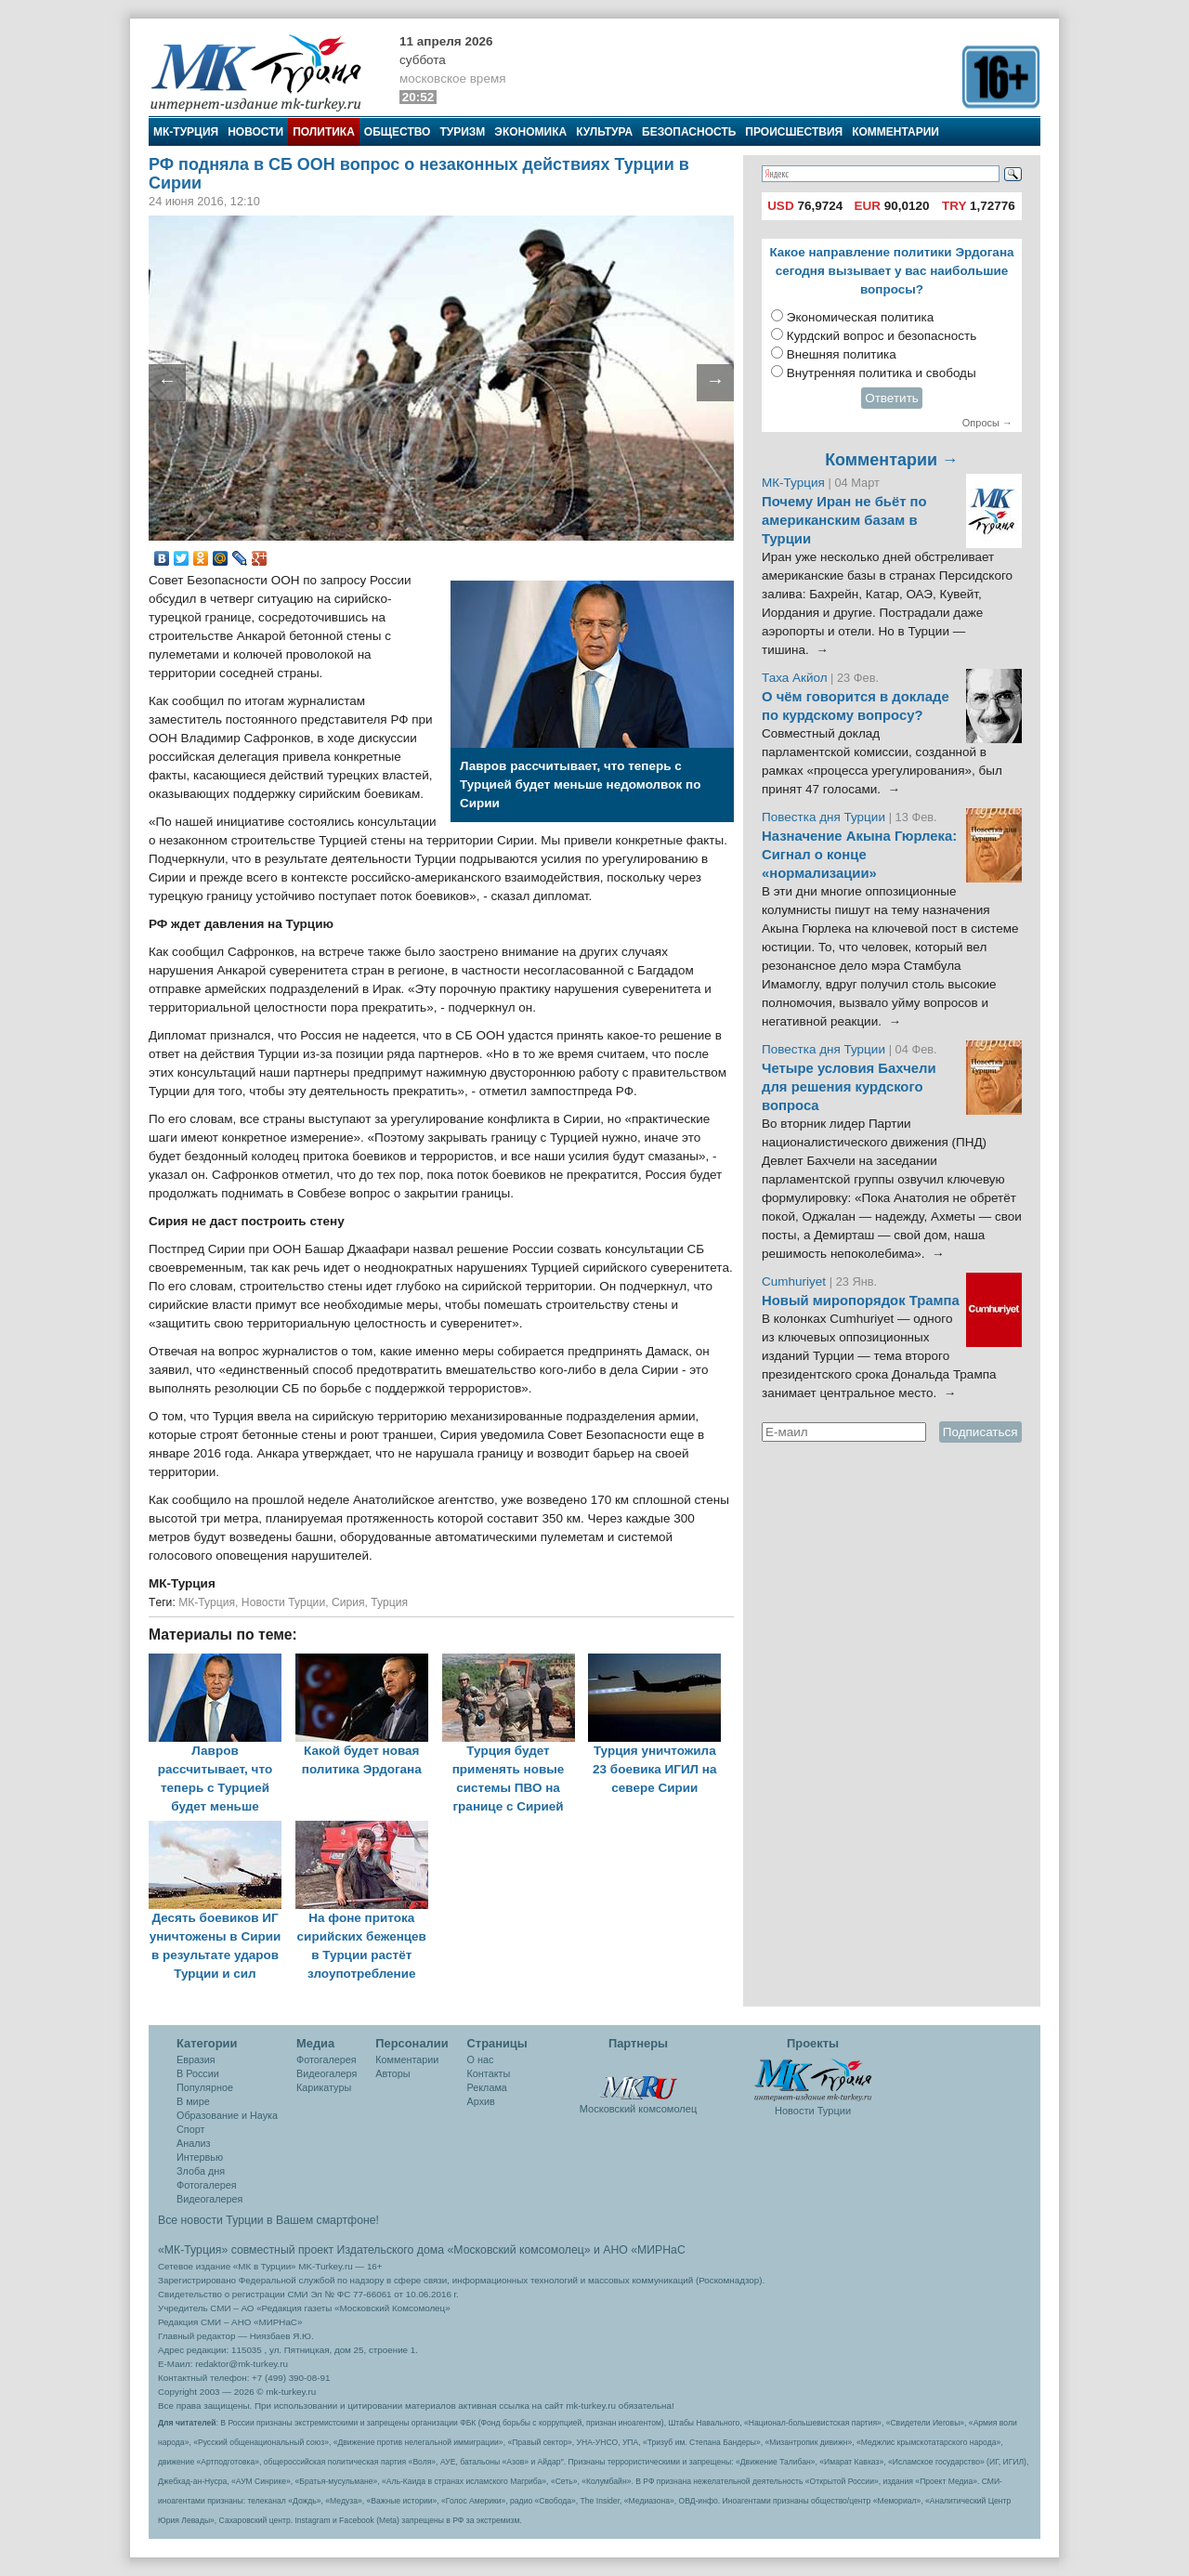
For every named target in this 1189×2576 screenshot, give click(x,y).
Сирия (348, 1602)
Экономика (530, 131)
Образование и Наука (227, 2115)
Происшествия (794, 131)
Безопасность (689, 131)
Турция (389, 1602)
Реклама (487, 2087)
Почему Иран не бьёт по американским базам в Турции (844, 520)
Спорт (190, 2129)
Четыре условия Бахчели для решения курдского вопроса (849, 1087)
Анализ (193, 2143)
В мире (193, 2101)
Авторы (392, 2073)
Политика (324, 131)
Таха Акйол (795, 678)
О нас (480, 2059)
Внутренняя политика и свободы (881, 373)
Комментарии (895, 131)
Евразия (196, 2059)
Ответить (892, 398)
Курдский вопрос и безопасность (882, 336)
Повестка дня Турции (825, 817)
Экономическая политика (860, 317)
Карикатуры (323, 2087)
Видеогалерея (209, 2198)
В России (197, 2073)
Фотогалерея (206, 2184)
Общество (397, 131)
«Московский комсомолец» (518, 2249)
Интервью (199, 2157)
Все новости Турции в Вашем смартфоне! (268, 2220)
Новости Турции (283, 1602)
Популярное (204, 2087)
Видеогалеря (326, 2073)
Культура (604, 131)
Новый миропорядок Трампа (861, 1300)
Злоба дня (200, 2171)
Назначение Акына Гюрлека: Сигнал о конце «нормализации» (859, 855)
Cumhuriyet (796, 1281)
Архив (481, 2101)
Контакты (489, 2073)
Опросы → (987, 422)
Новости (255, 131)
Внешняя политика (841, 354)
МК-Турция (185, 131)
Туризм (462, 131)
